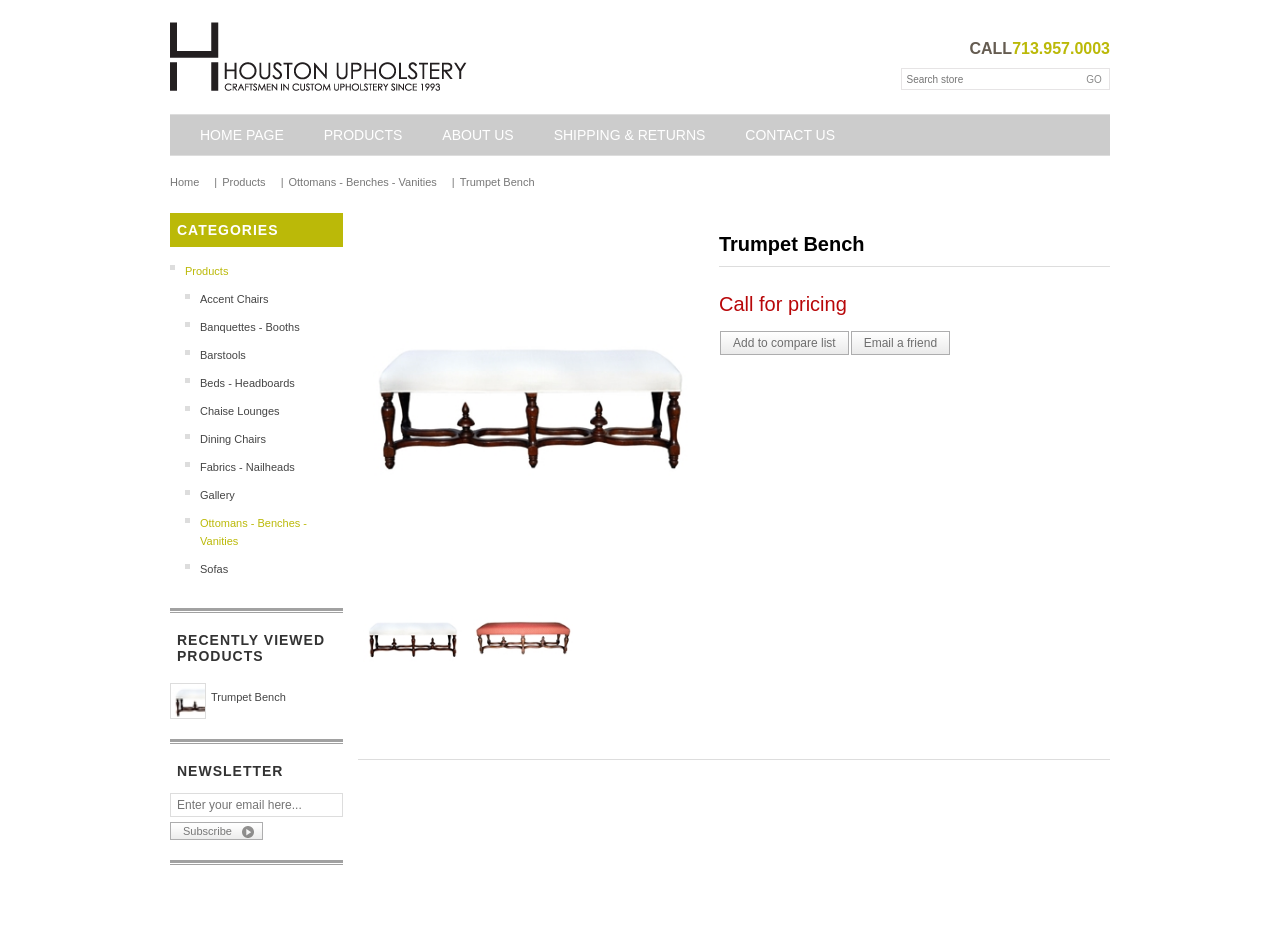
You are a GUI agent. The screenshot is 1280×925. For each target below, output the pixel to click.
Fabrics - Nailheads (247, 467)
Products (363, 135)
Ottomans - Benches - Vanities (253, 532)
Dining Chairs (233, 439)
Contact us (790, 135)
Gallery (217, 495)
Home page (242, 135)
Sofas (214, 569)
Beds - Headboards (247, 383)
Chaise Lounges (240, 411)
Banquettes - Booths (250, 327)
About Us (477, 135)
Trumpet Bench (248, 697)
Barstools (223, 355)
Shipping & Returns (630, 135)
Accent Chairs (234, 299)
